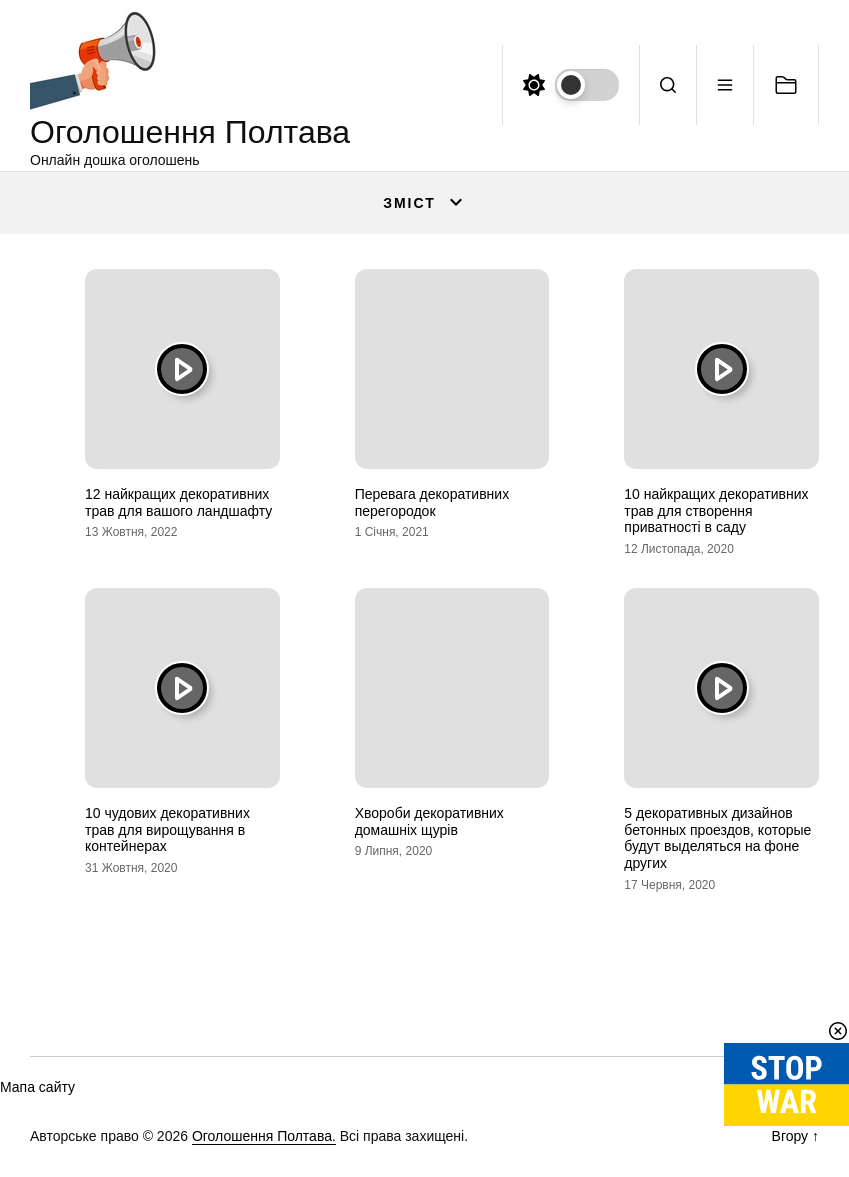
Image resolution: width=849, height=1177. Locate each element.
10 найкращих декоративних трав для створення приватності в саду (716, 511)
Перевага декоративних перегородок (432, 502)
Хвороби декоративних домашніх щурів (429, 821)
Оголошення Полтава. (264, 1136)
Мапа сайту (37, 1087)
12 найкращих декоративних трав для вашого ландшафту (178, 502)
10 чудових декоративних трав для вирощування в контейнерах (167, 830)
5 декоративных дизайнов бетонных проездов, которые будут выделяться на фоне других (717, 838)
